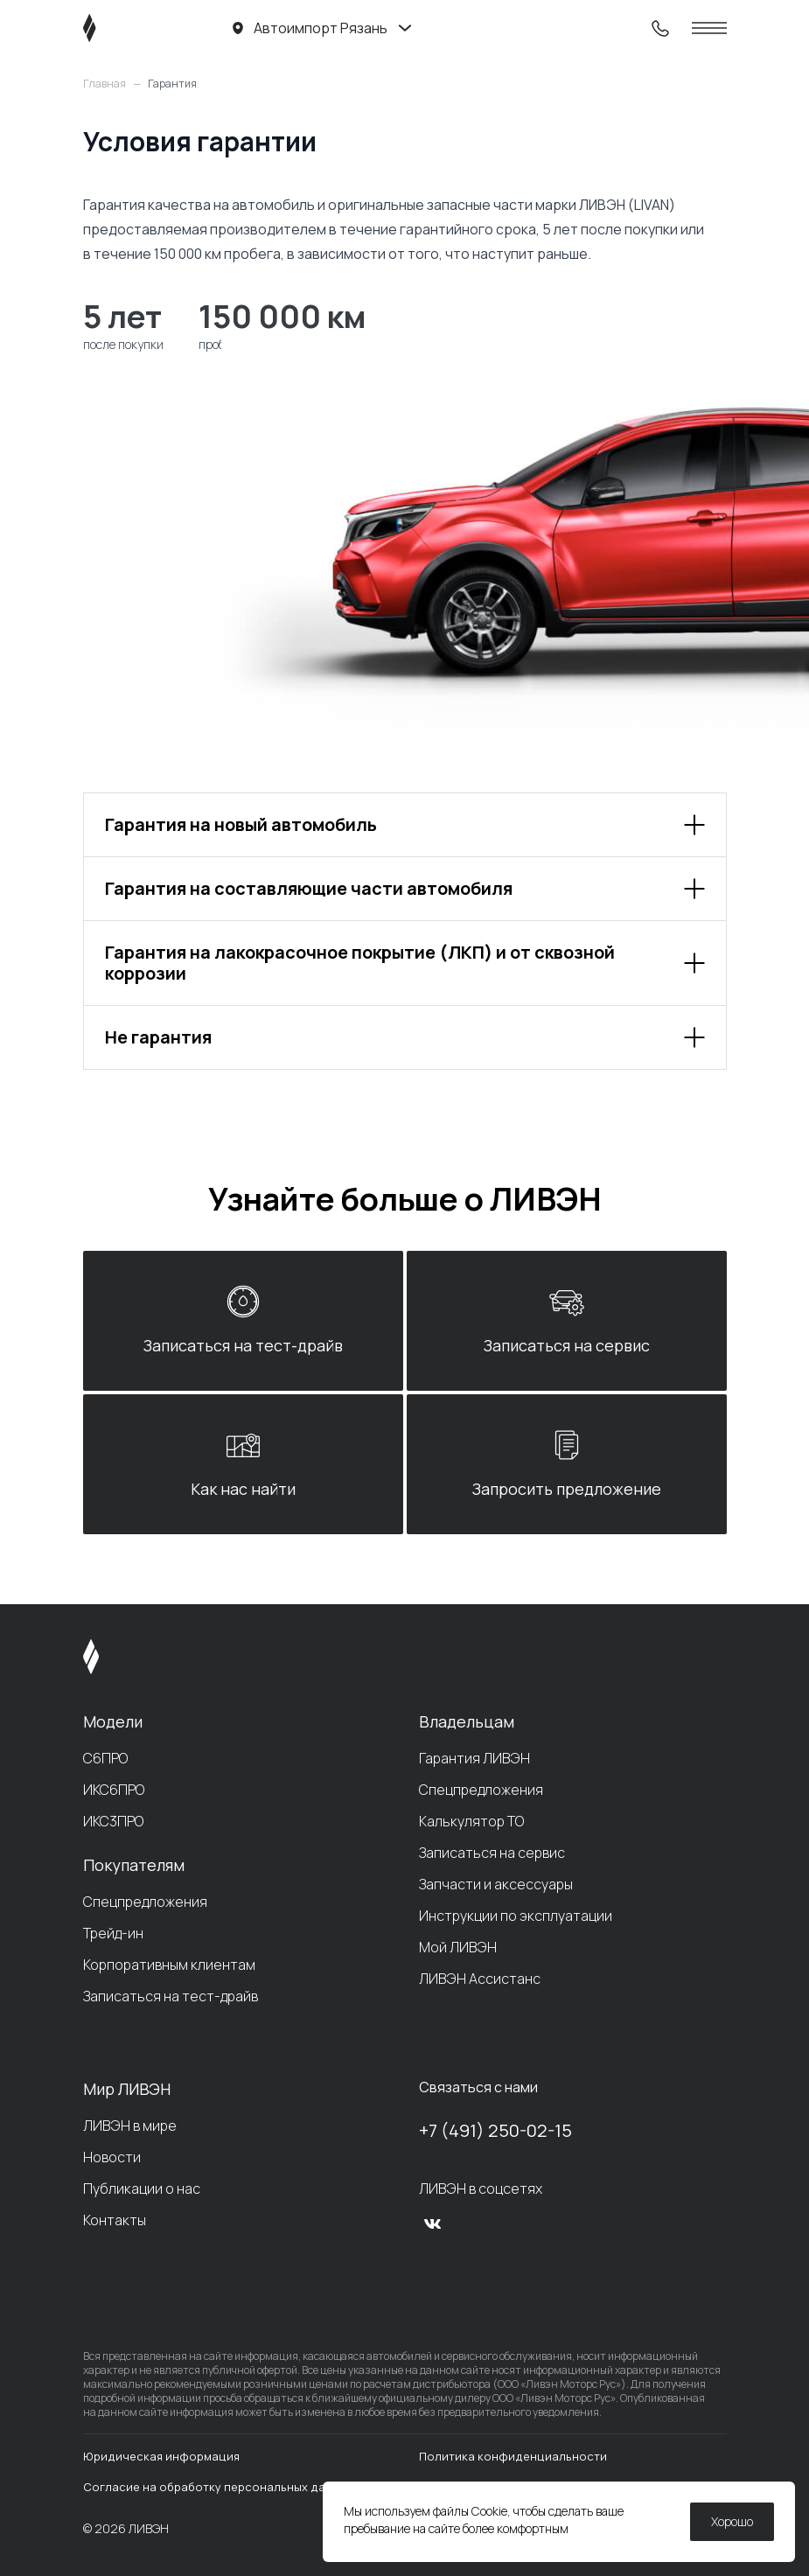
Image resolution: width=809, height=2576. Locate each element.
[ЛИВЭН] (123, 28)
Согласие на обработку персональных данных (218, 2487)
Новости (112, 2157)
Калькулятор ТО (471, 1821)
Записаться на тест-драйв (170, 1996)
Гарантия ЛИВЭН (474, 1758)
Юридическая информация (161, 2456)
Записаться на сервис (492, 1852)
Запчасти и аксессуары (496, 1884)
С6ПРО (105, 1758)
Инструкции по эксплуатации (515, 1915)
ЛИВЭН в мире (130, 2125)
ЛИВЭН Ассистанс (479, 1978)
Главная (104, 84)
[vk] (433, 2223)
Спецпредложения (145, 1901)
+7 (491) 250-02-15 (495, 2130)
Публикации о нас (141, 2188)
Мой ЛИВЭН (458, 1947)
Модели (113, 1721)
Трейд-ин (113, 1933)
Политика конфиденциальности (513, 2456)
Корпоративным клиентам (169, 1964)
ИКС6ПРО (113, 1789)
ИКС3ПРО (113, 1821)
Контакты (114, 2220)
